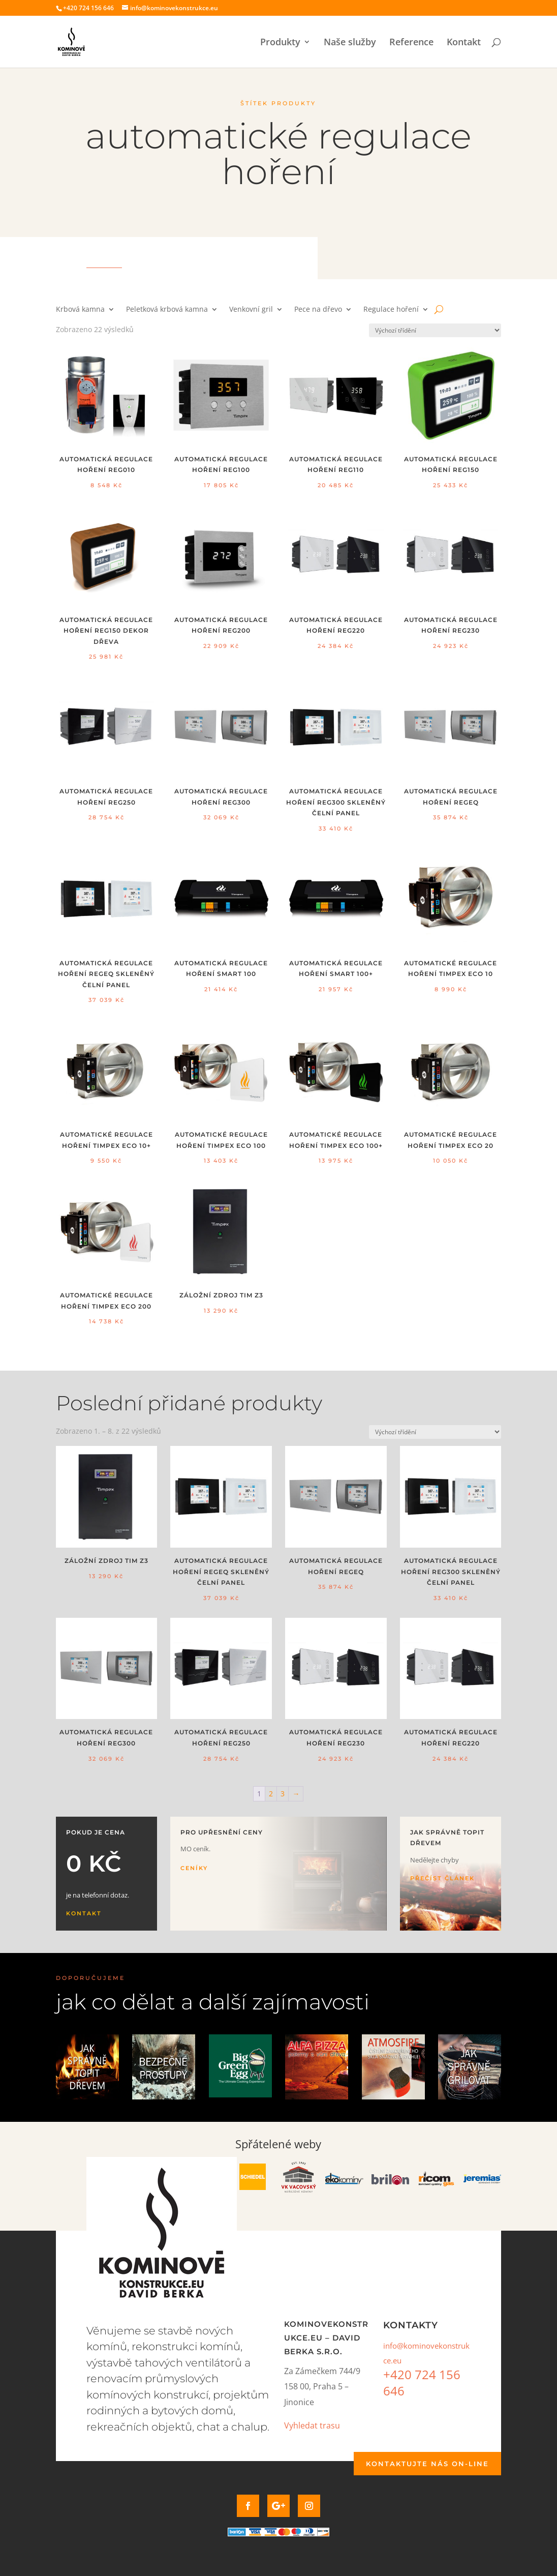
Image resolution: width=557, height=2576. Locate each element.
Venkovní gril (251, 310)
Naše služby (350, 43)
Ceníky (194, 1868)
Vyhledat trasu (312, 2425)
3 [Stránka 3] (283, 1793)
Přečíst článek (442, 1878)
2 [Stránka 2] (271, 1793)
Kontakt (464, 43)
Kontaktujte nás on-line (427, 2464)
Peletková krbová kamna (167, 310)
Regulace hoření (391, 310)
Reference (411, 43)
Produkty (280, 43)
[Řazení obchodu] (435, 330)
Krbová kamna (80, 310)
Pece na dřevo (318, 310)
